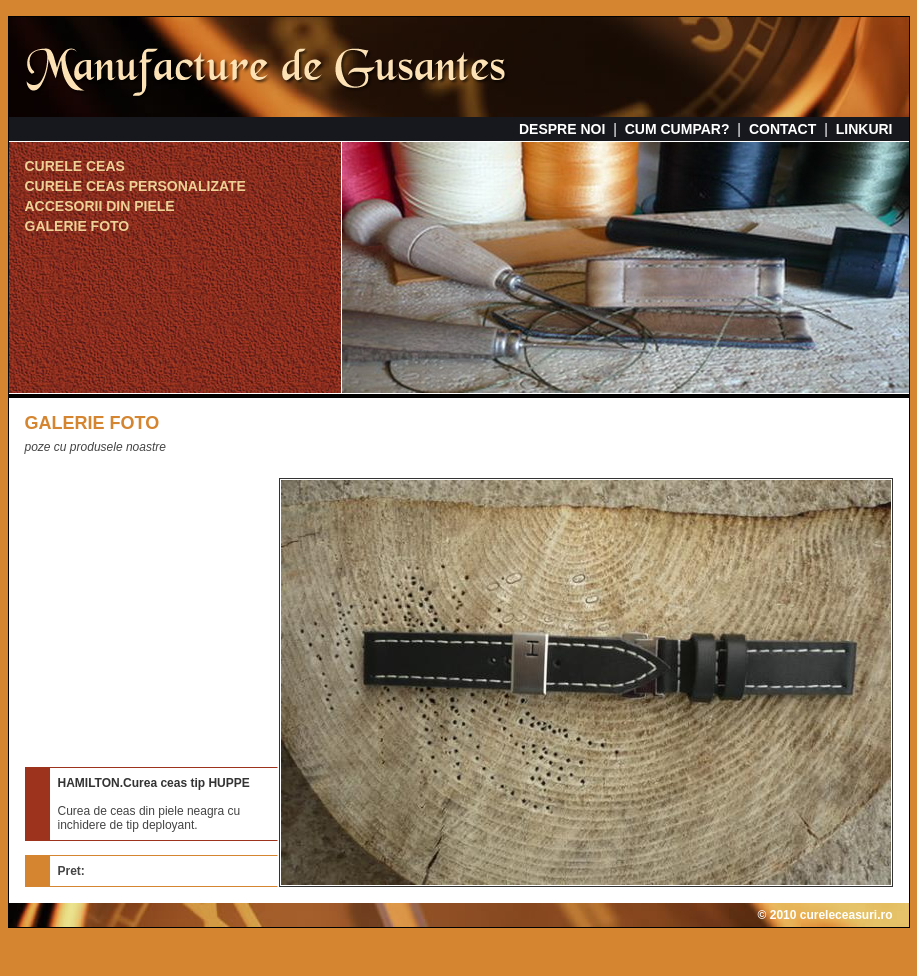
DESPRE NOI (562, 129)
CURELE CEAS (75, 166)
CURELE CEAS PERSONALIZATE (135, 186)
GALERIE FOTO (77, 226)
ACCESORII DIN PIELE (100, 206)
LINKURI (864, 129)
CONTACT (782, 129)
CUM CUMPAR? (677, 129)
